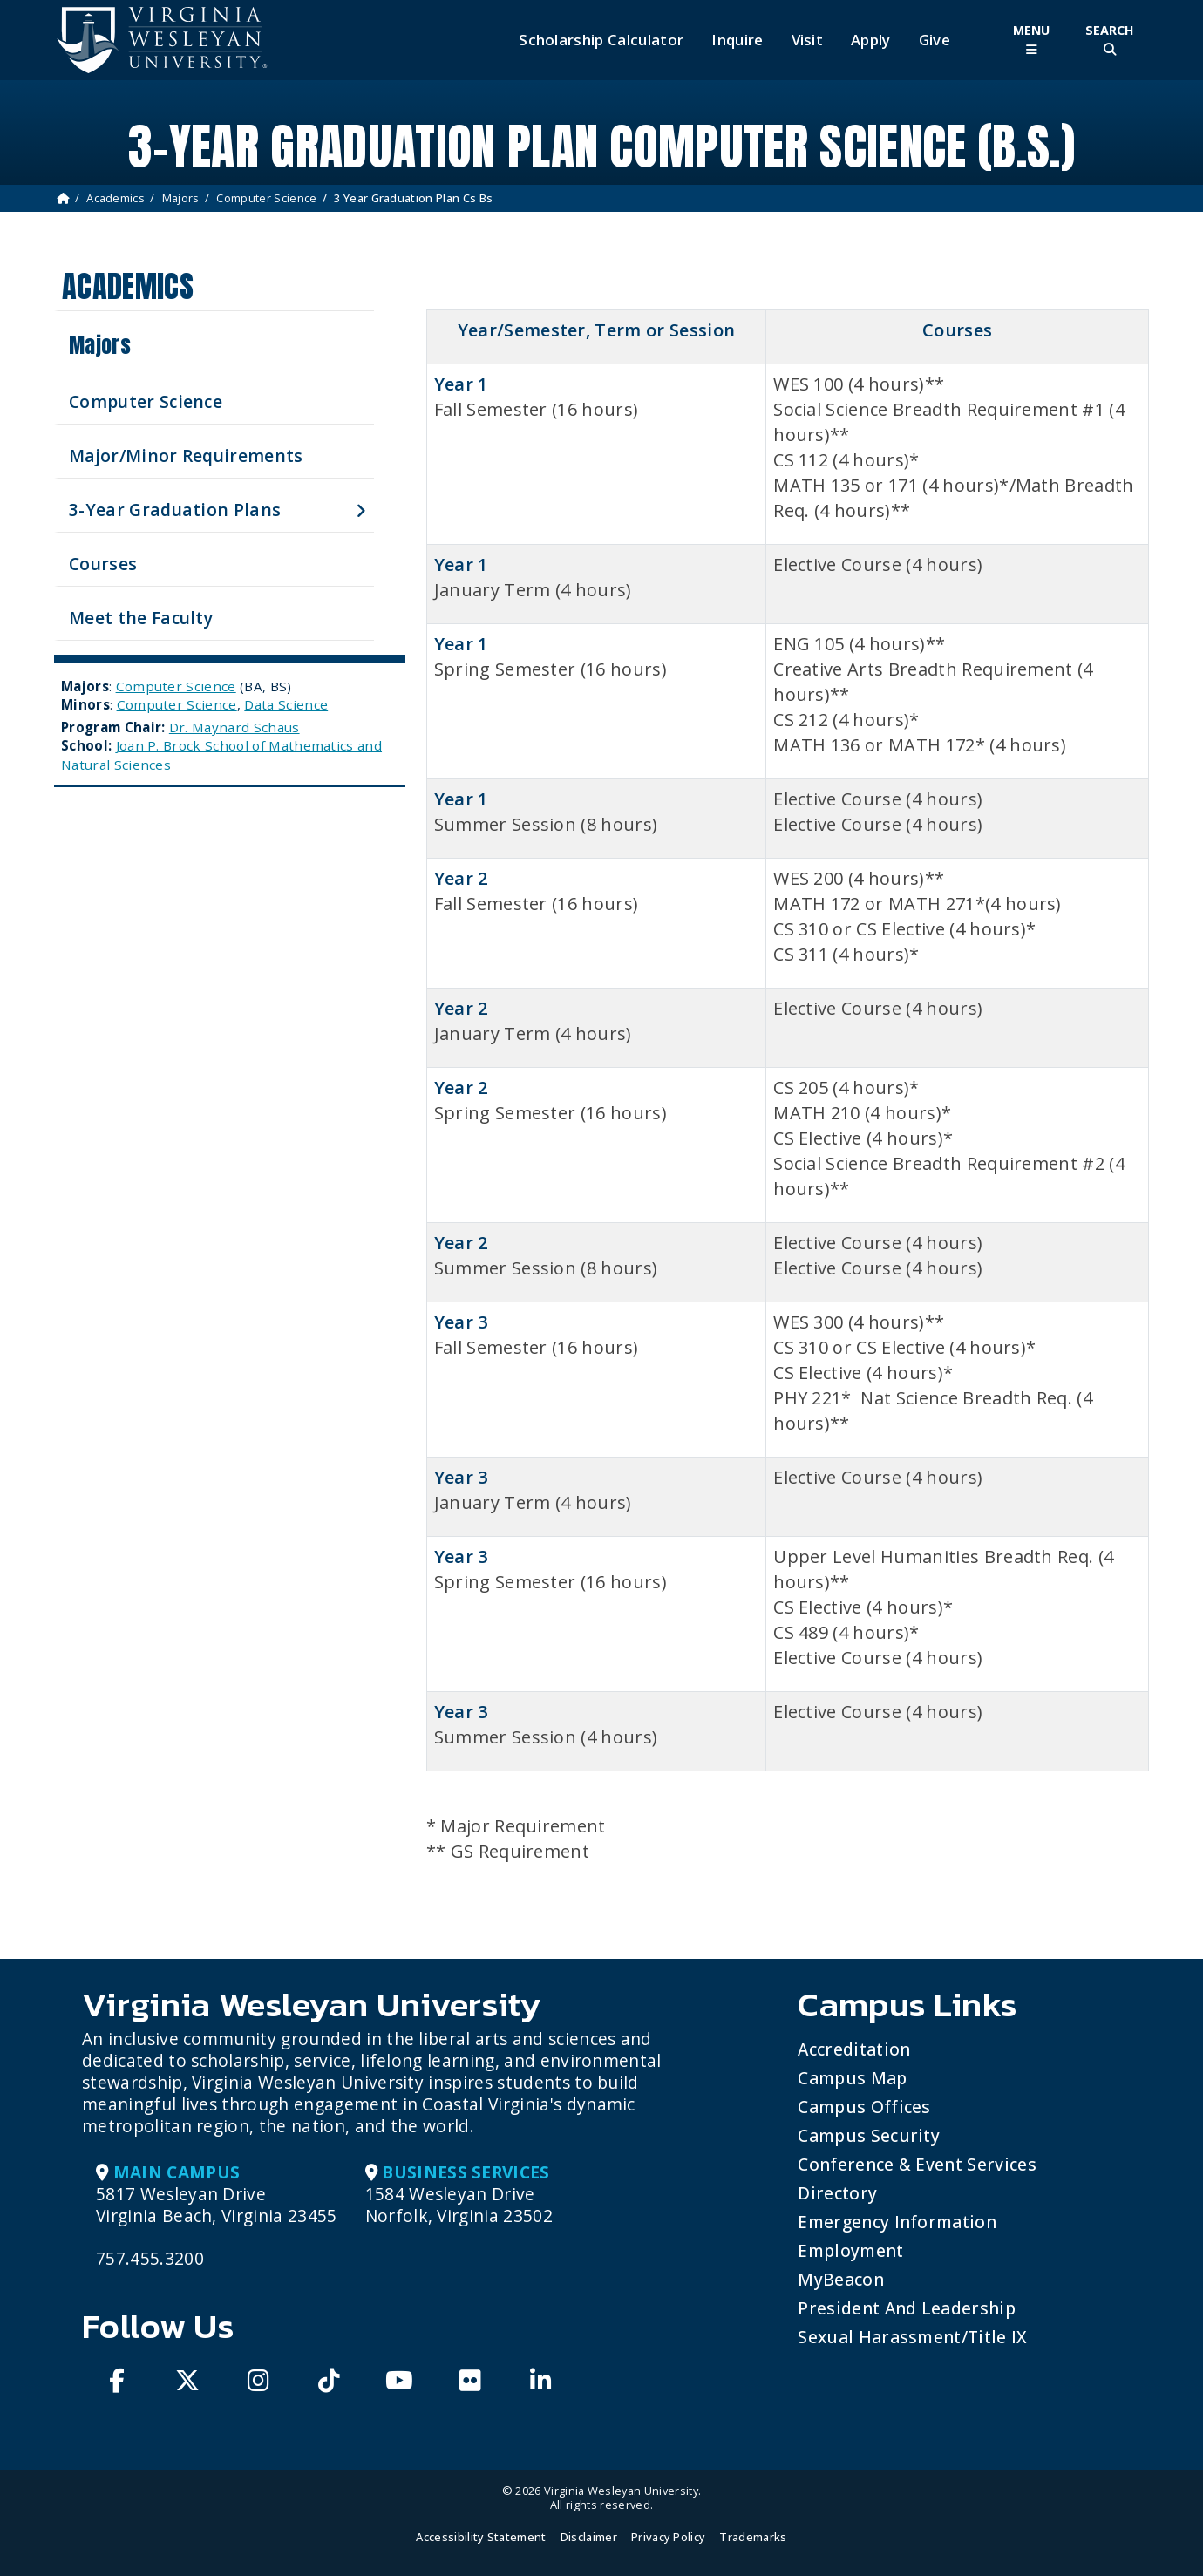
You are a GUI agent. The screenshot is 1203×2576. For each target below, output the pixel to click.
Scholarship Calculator (601, 40)
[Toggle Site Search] (1109, 39)
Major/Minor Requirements (186, 455)
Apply (871, 40)
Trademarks (752, 2537)
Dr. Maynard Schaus (234, 727)
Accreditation (854, 2049)
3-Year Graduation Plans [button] (175, 509)
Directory (837, 2193)
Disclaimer (589, 2537)
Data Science (286, 704)
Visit (808, 40)
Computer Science (266, 198)
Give (934, 40)
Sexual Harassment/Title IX (912, 2336)
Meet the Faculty (141, 617)
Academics (115, 198)
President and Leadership (907, 2308)
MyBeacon (841, 2279)
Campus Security (869, 2135)
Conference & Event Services (917, 2164)
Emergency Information (897, 2221)
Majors (181, 198)
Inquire (737, 40)
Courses (103, 563)
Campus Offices (864, 2106)
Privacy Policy (668, 2537)
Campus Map (852, 2078)
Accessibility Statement (481, 2537)
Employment (850, 2250)
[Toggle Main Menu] (1031, 39)
